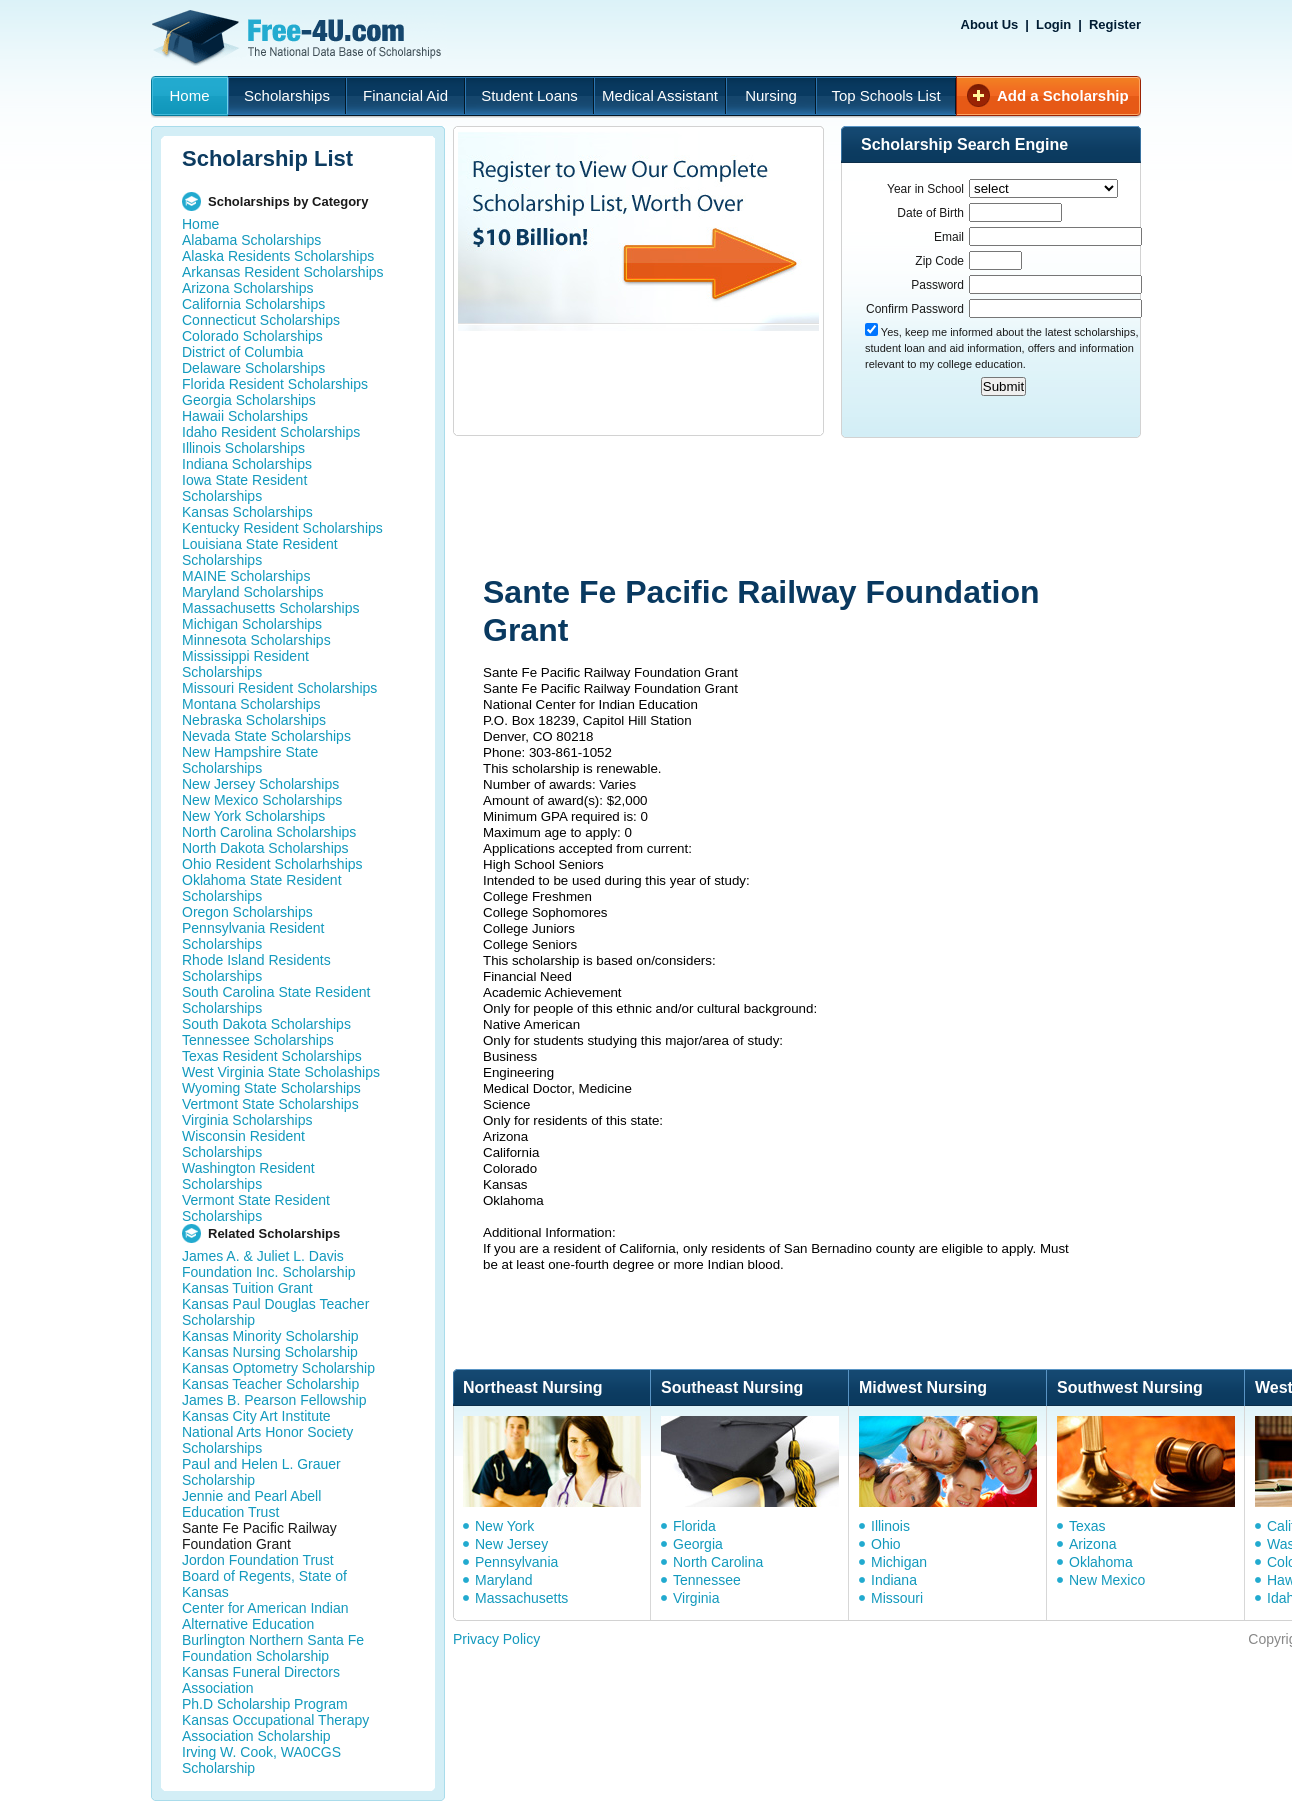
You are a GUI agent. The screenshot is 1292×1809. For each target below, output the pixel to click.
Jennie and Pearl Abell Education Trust (251, 1504)
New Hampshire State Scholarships (250, 760)
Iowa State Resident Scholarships (244, 488)
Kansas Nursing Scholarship (270, 1352)
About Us (990, 24)
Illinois (890, 1526)
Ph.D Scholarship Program (265, 1704)
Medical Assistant (660, 95)
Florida (694, 1526)
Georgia (698, 1544)
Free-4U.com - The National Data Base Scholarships (299, 38)
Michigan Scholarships (252, 624)
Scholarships (287, 95)
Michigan (899, 1562)
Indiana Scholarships (247, 464)
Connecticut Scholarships (261, 320)
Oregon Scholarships (247, 912)
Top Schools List (885, 95)
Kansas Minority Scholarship (270, 1336)
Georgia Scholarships (249, 400)
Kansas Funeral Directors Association (261, 1680)
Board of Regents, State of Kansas (264, 1584)
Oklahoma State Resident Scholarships (262, 888)
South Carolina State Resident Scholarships (276, 1000)
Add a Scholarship (1063, 95)
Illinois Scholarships (243, 448)
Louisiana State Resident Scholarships (260, 552)
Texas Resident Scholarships (272, 1056)
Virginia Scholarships (247, 1120)
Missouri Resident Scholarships (279, 688)
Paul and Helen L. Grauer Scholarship (261, 1472)
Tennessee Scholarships (258, 1040)
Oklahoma (1101, 1562)
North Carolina (718, 1562)
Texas (1087, 1526)
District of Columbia (242, 352)
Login (1053, 24)
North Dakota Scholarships (265, 848)
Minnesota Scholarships (256, 640)
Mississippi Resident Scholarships (245, 664)
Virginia (696, 1598)
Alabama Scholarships (251, 240)
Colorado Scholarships (252, 336)
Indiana (894, 1580)
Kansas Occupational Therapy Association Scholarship (275, 1728)
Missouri (897, 1598)
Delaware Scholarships (253, 368)
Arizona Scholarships (248, 288)
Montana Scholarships (251, 704)
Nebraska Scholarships (254, 720)
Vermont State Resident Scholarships (256, 1208)
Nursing (771, 95)
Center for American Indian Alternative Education (265, 1616)
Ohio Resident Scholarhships (272, 864)
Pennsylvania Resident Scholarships (253, 936)
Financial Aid (405, 95)
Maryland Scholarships (253, 592)
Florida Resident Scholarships (275, 384)
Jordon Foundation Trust (258, 1560)
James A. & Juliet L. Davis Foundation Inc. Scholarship (269, 1264)
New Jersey (511, 1544)
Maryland (504, 1580)
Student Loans (529, 95)
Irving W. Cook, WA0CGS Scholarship (261, 1760)
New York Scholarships (253, 816)
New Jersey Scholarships (260, 784)
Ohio (886, 1544)
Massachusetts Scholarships (270, 608)
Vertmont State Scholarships (270, 1104)
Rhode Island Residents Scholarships (256, 968)
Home (189, 95)
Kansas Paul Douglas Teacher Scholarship (275, 1312)
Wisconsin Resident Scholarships (243, 1144)
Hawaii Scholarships (245, 416)
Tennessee (707, 1580)
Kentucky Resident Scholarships (282, 528)
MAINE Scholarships (246, 576)
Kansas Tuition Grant (247, 1288)
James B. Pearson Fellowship (274, 1400)
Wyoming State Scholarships (271, 1088)
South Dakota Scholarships (266, 1024)
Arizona (1092, 1544)
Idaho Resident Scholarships (271, 432)
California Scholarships (253, 304)
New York (504, 1526)
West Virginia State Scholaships (281, 1072)
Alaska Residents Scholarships (278, 256)
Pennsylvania (516, 1562)
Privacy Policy (496, 1639)
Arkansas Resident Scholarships (283, 272)
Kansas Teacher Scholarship (270, 1384)
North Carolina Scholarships (269, 832)
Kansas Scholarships (247, 512)
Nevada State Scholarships (266, 736)
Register (1115, 24)
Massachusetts (521, 1598)
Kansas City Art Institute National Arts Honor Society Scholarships (267, 1432)
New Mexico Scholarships (262, 800)
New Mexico (1107, 1580)
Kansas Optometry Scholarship (278, 1368)
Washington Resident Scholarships (248, 1176)
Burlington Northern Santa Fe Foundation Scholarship (273, 1648)
